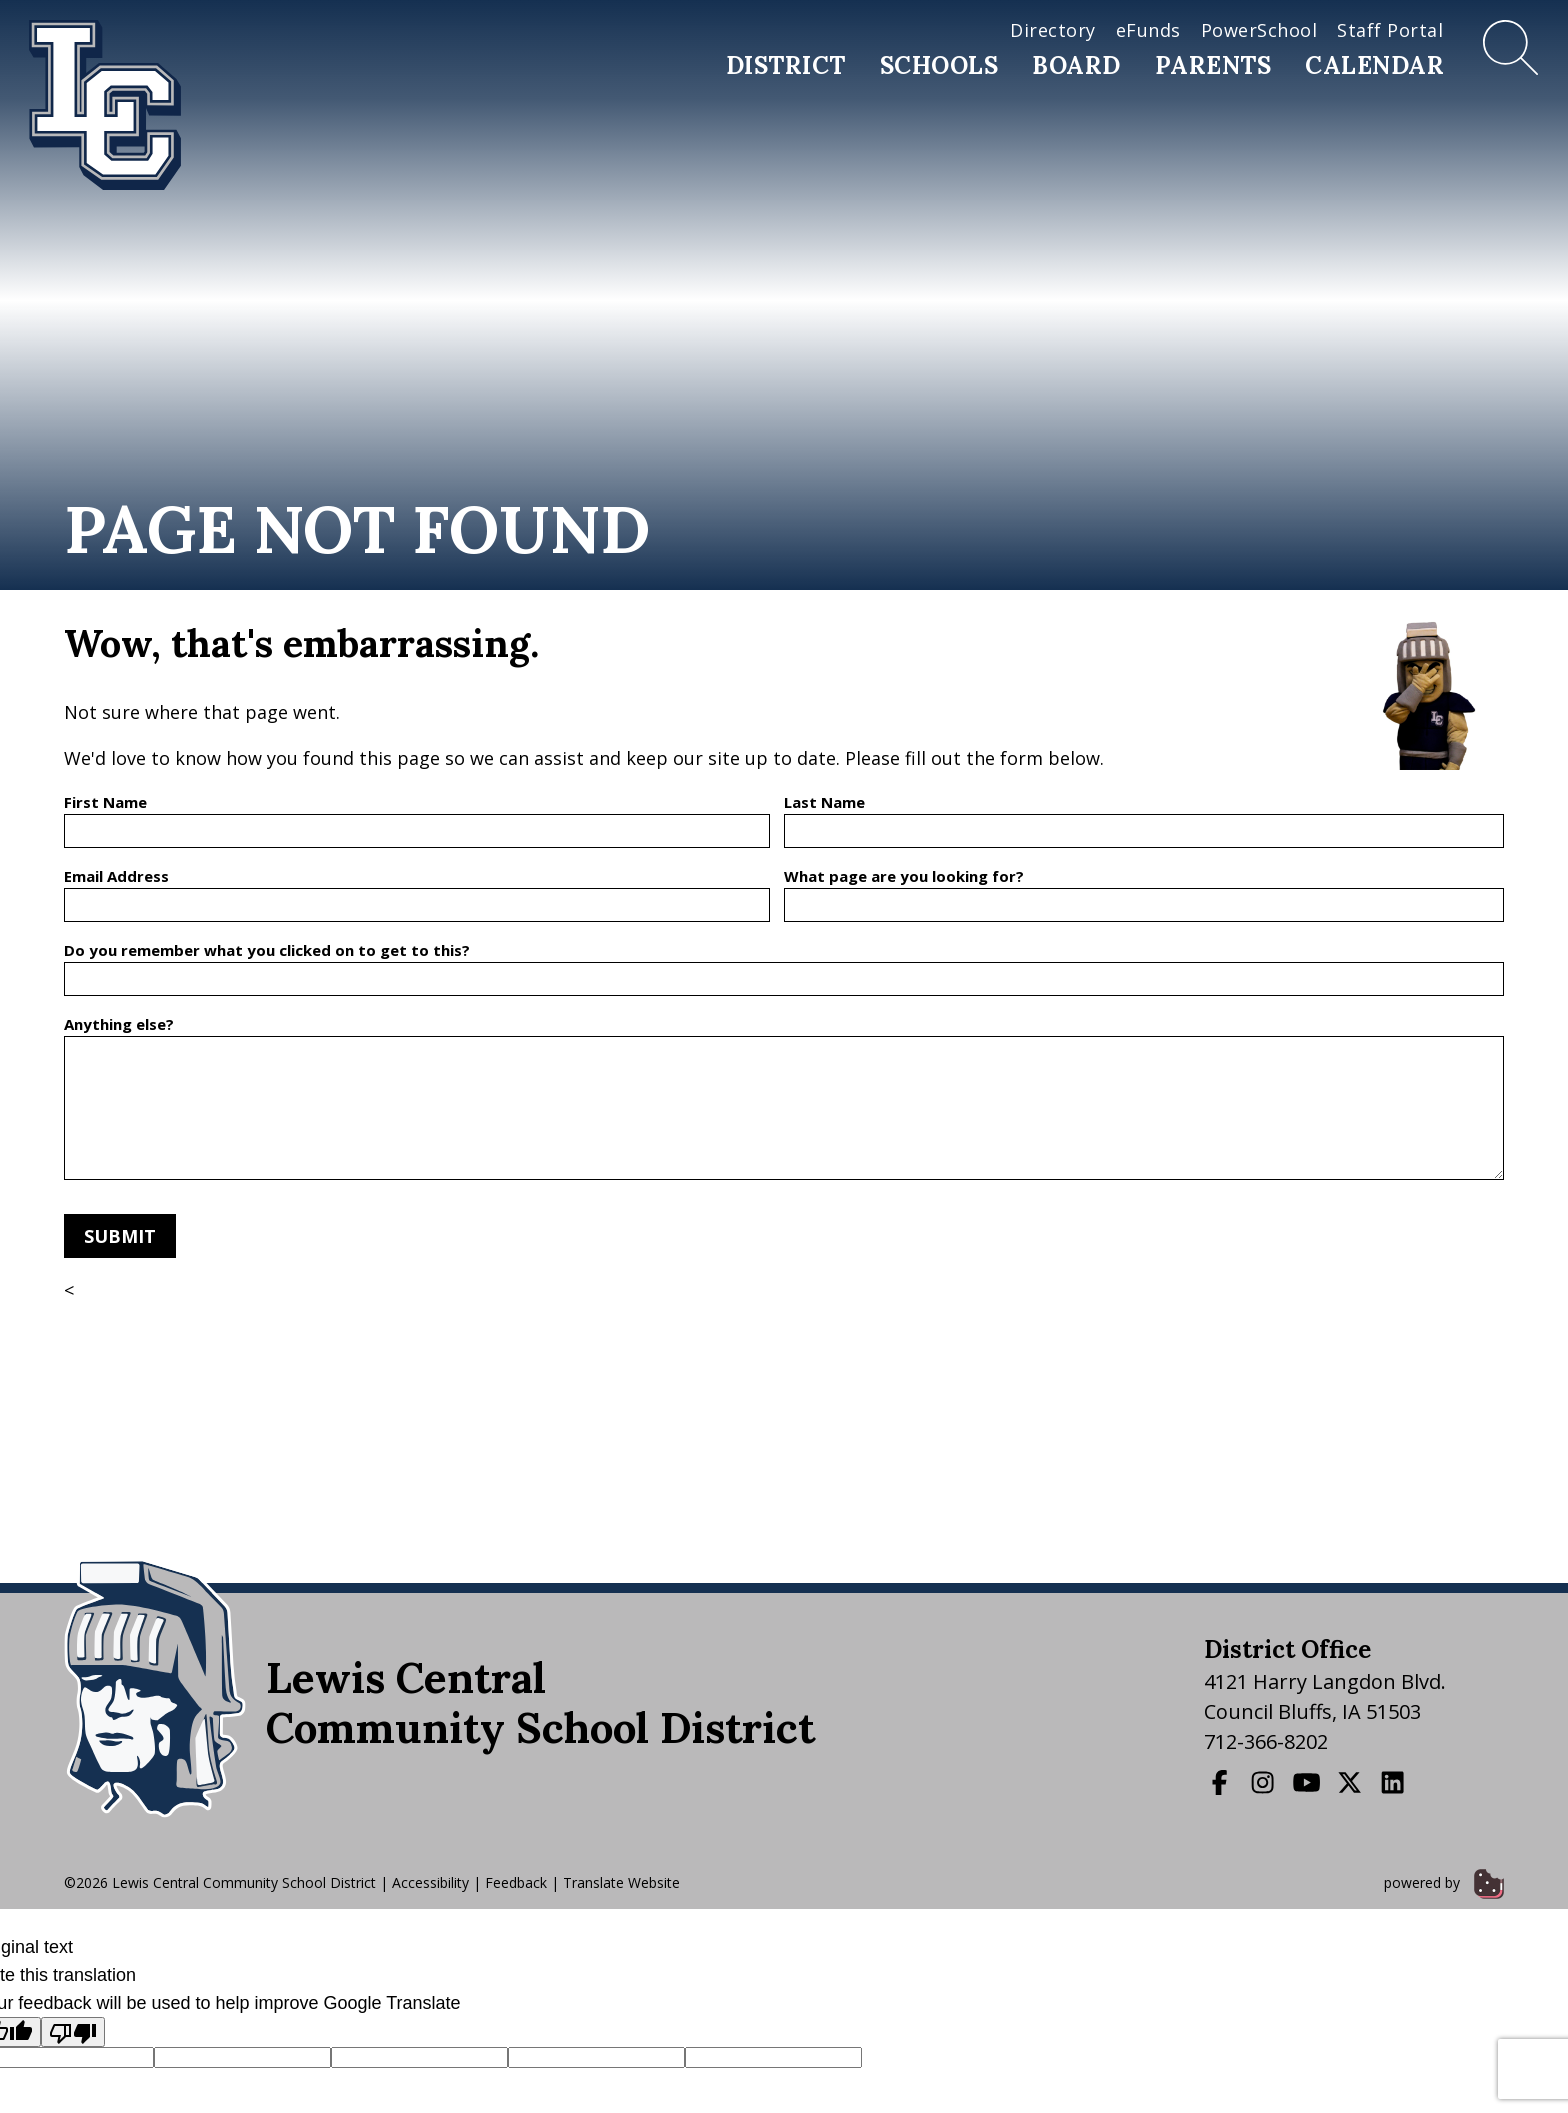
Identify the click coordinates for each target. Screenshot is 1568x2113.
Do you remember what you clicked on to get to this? (267, 950)
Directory (1053, 30)
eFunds (1148, 30)
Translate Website (621, 1882)
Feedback (516, 1882)
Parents (1213, 65)
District (786, 65)
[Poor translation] (73, 2032)
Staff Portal (1390, 30)
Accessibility (430, 1882)
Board (1076, 65)
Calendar (1374, 65)
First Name (105, 802)
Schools (939, 65)
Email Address (116, 876)
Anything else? (119, 1024)
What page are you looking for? (904, 876)
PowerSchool (1259, 30)
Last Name (824, 802)
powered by (1444, 1882)
